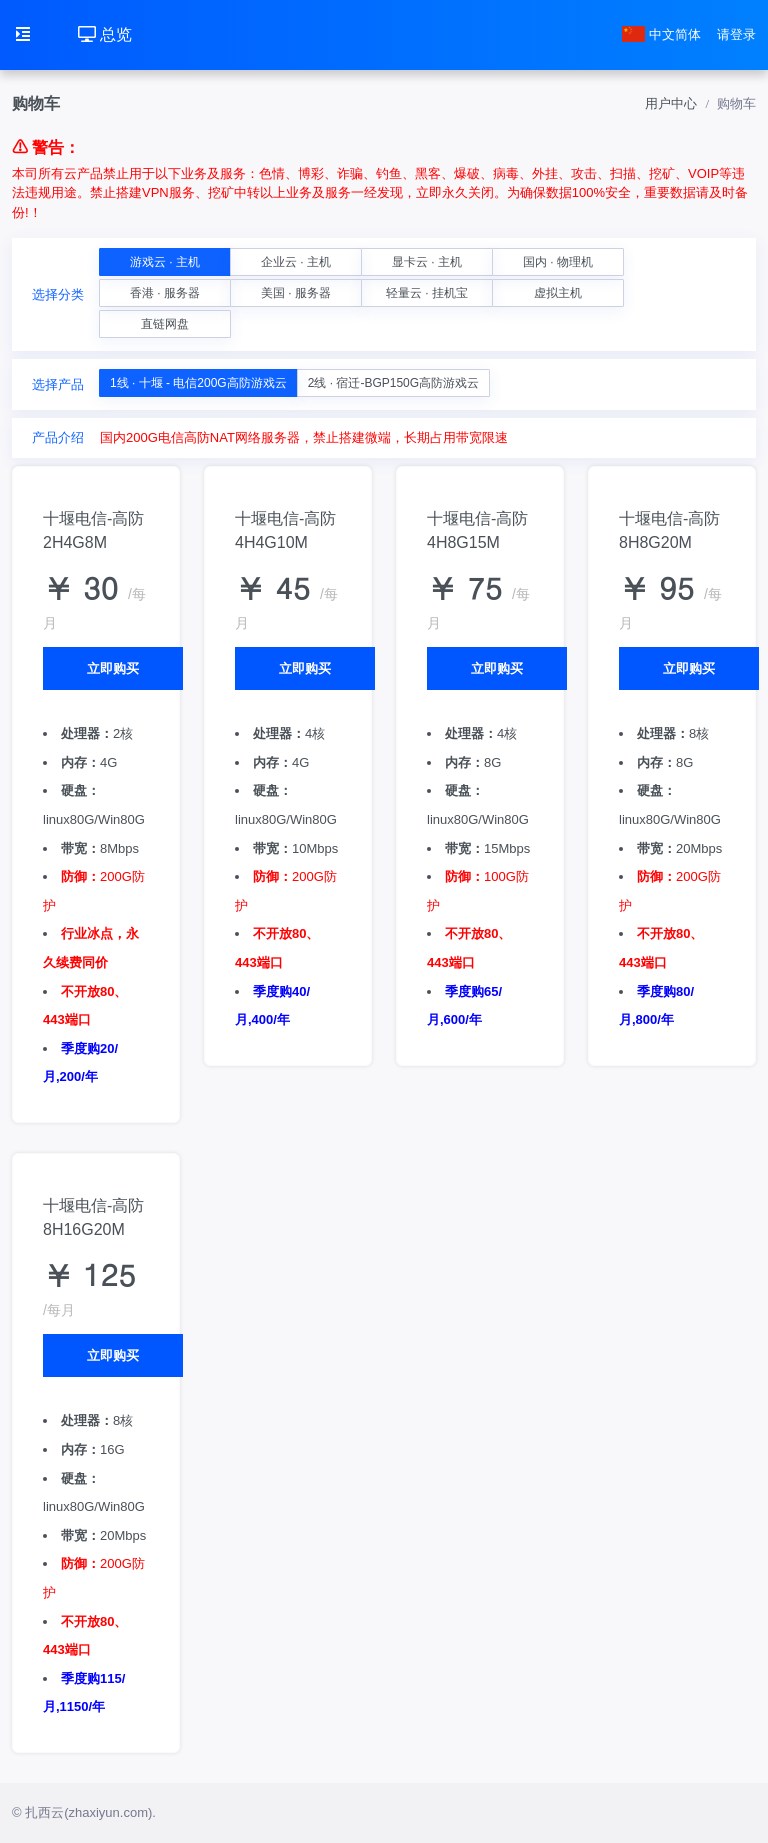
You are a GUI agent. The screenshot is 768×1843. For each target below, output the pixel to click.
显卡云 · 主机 (427, 262)
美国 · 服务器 (296, 293)
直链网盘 (165, 324)
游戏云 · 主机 (165, 262)
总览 (105, 34)
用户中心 (671, 103)
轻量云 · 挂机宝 (427, 293)
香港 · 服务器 (165, 293)
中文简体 (662, 34)
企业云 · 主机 (296, 262)
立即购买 (113, 668)
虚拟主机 (558, 293)
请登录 (736, 34)
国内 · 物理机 (558, 262)
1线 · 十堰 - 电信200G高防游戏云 (198, 383)
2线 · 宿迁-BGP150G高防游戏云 (393, 383)
